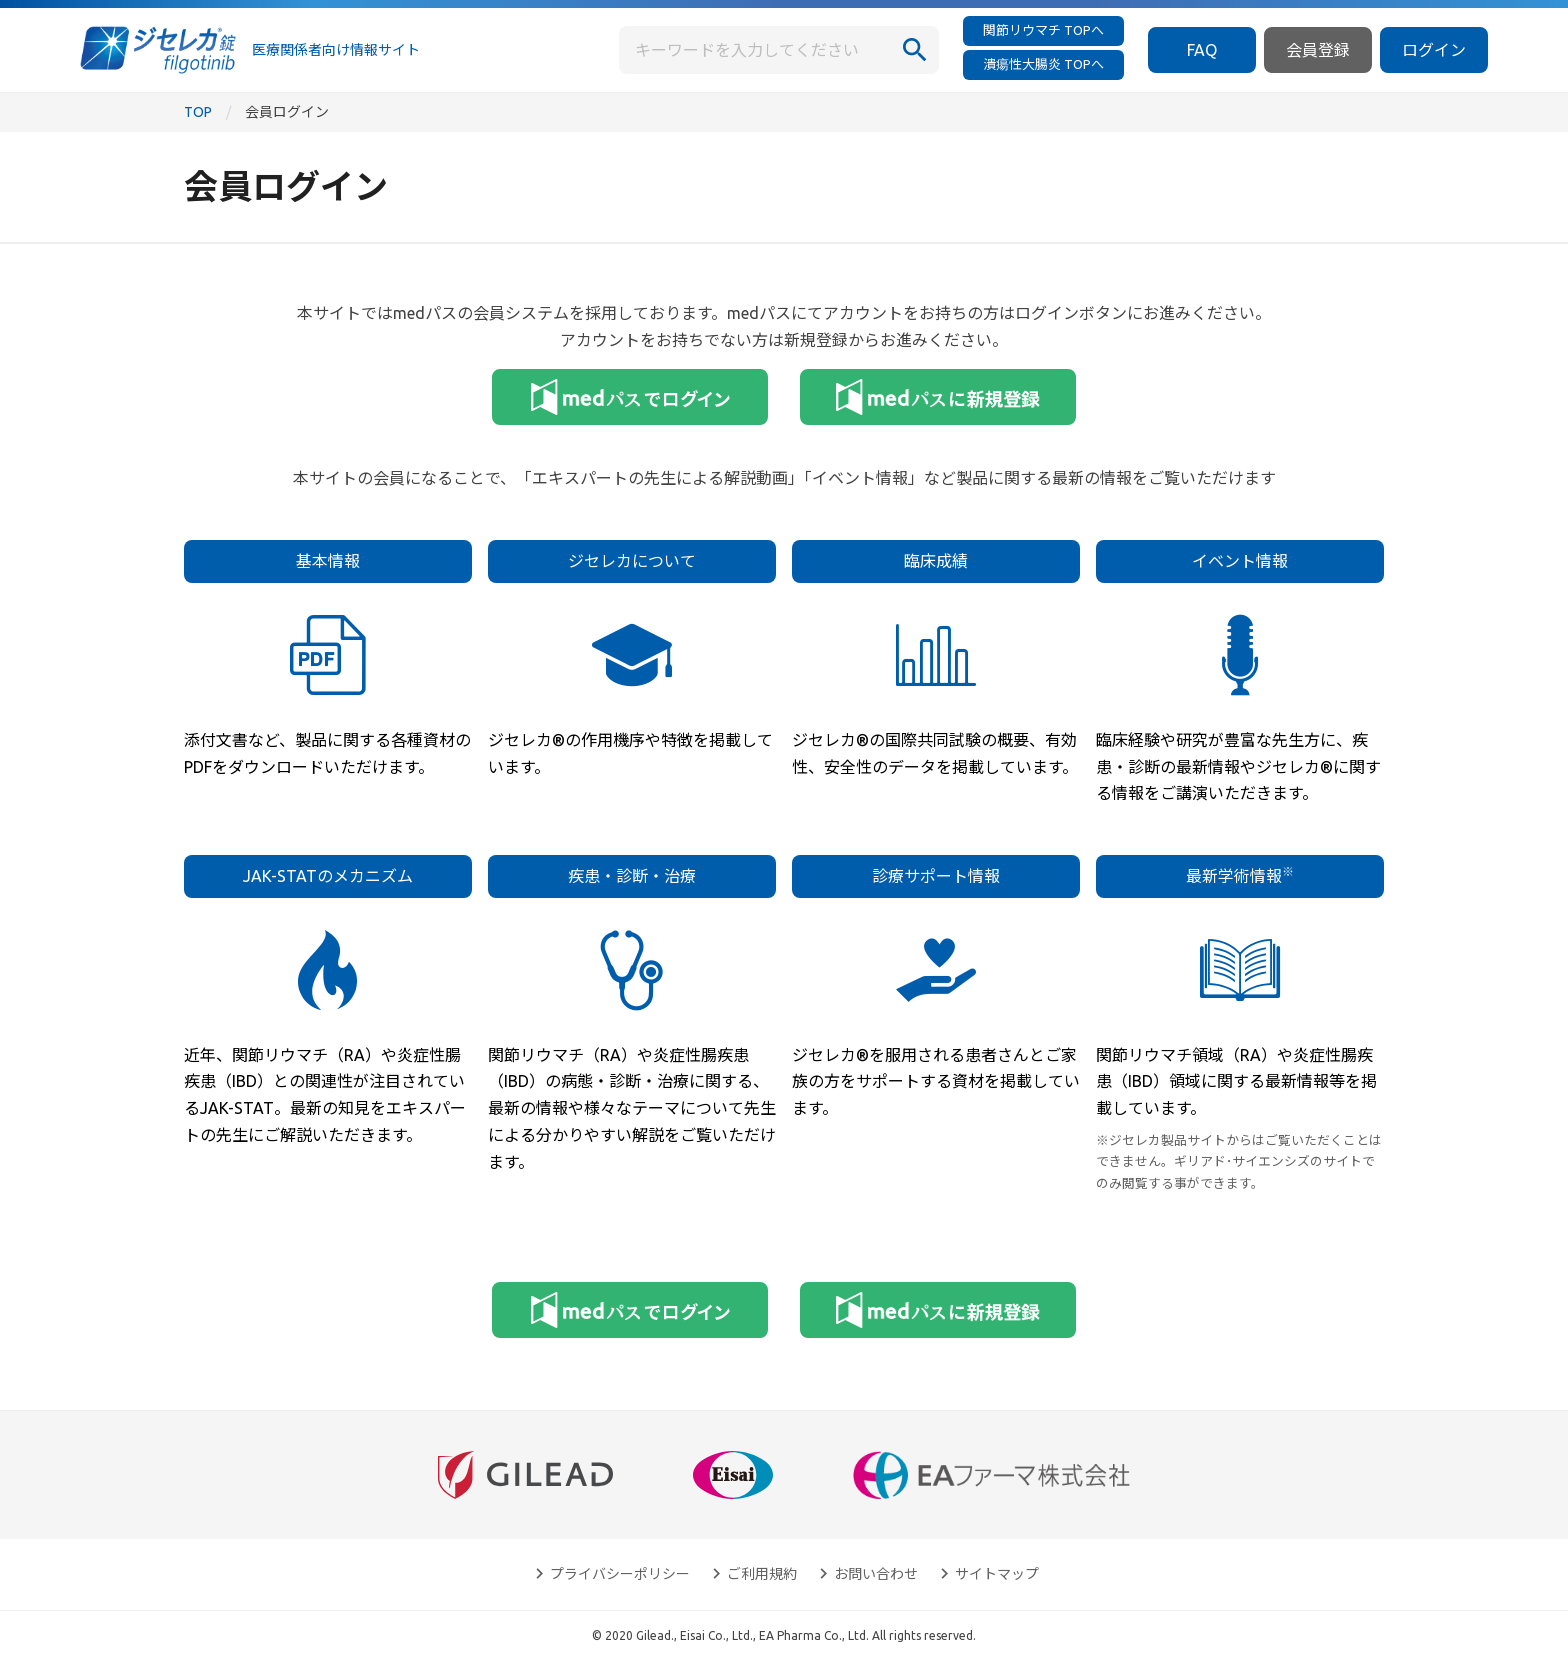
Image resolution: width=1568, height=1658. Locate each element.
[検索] (915, 50)
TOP (198, 112)
